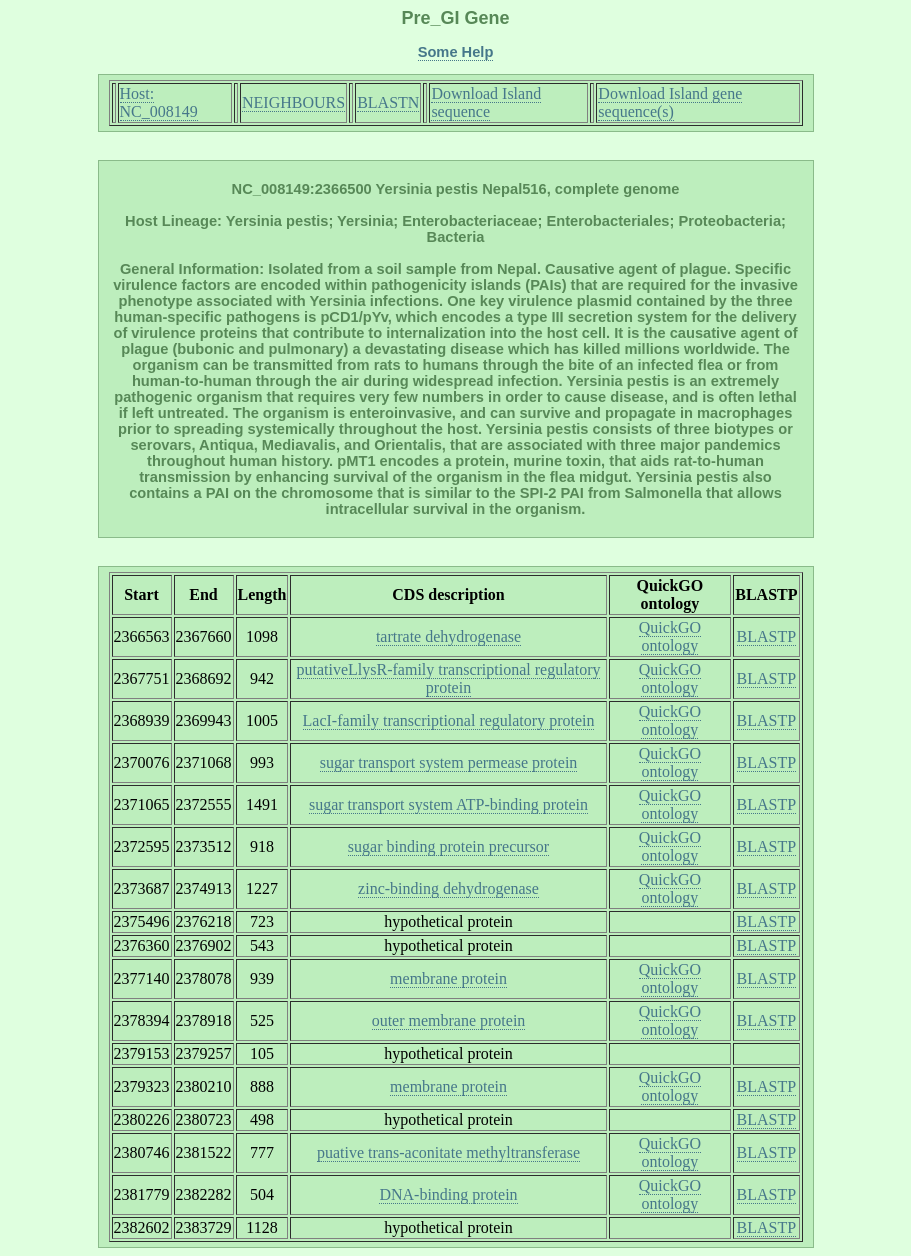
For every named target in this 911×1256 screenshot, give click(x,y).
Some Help (456, 52)
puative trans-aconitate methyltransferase (448, 1152)
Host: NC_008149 (159, 102)
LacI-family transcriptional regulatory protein (449, 720)
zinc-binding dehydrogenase (448, 888)
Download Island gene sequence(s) (670, 102)
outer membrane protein (449, 1020)
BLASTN (388, 102)
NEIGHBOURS (293, 102)
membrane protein (448, 978)
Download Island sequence (486, 102)
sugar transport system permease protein (449, 762)
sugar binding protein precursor (448, 846)
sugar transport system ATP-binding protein (448, 804)
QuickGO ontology (670, 636)
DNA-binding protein (448, 1194)
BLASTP (767, 636)
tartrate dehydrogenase (448, 636)
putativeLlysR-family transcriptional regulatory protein (449, 678)
